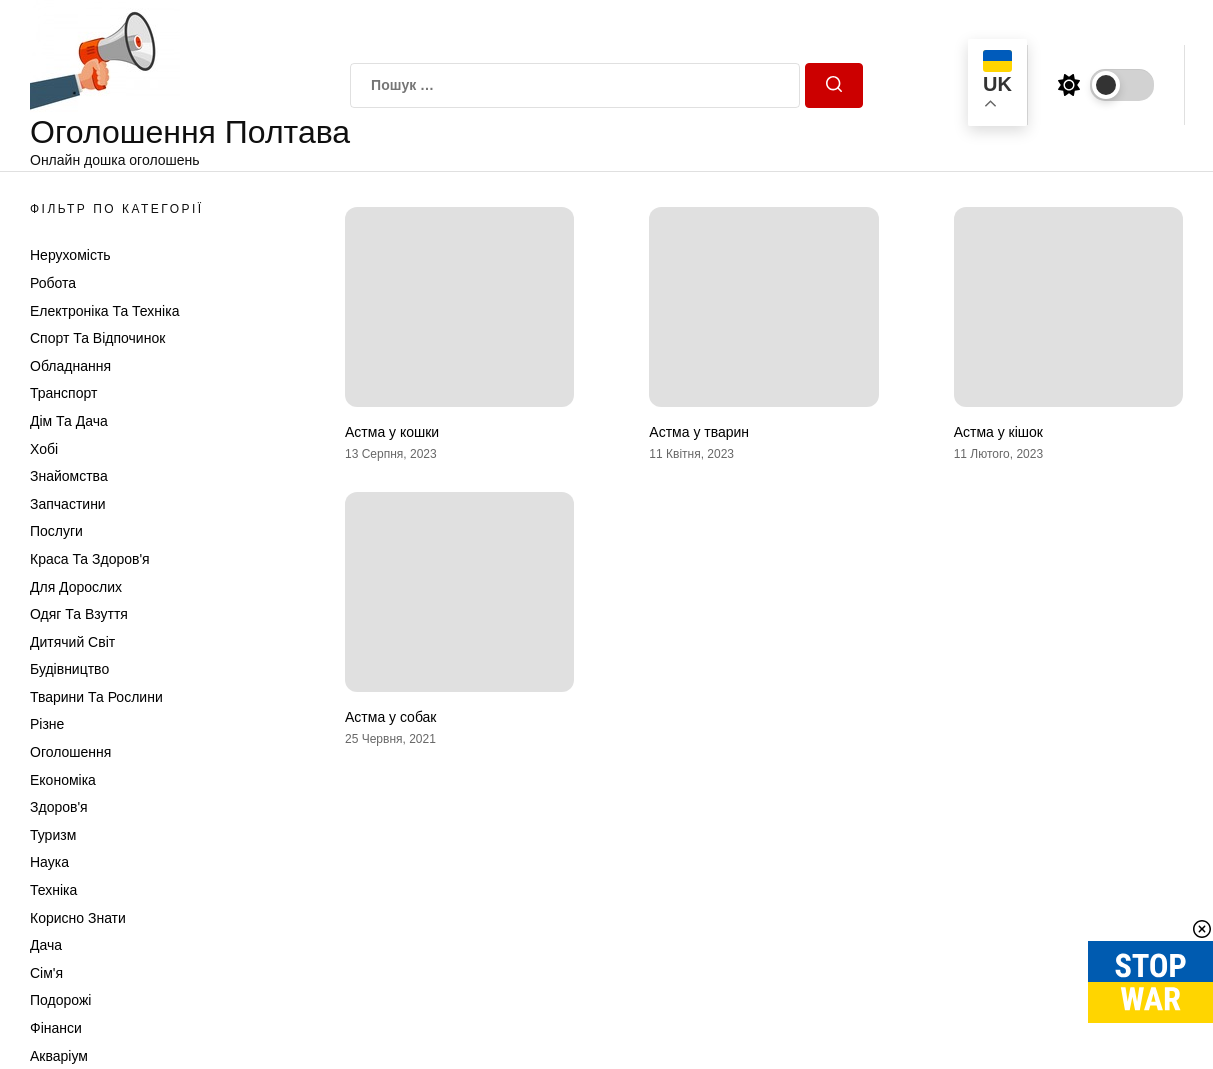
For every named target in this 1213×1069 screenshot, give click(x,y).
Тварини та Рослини (96, 697)
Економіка (63, 780)
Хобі (44, 449)
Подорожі (60, 1000)
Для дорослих (76, 587)
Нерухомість (70, 255)
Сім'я (46, 973)
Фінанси (56, 1028)
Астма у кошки (392, 432)
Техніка (53, 890)
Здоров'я (59, 807)
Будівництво (69, 669)
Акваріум (59, 1056)
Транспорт (63, 393)
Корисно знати (78, 918)
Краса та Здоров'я (90, 559)
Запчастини (68, 504)
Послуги (56, 531)
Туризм (53, 835)
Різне (47, 724)
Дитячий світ (72, 642)
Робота (53, 283)
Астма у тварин (699, 432)
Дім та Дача (69, 421)
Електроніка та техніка (104, 311)
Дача (46, 945)
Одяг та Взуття (79, 614)
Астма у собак (391, 717)
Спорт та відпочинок (97, 338)
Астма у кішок (998, 432)
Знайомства (69, 476)
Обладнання (70, 366)
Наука (49, 862)
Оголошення (70, 752)
